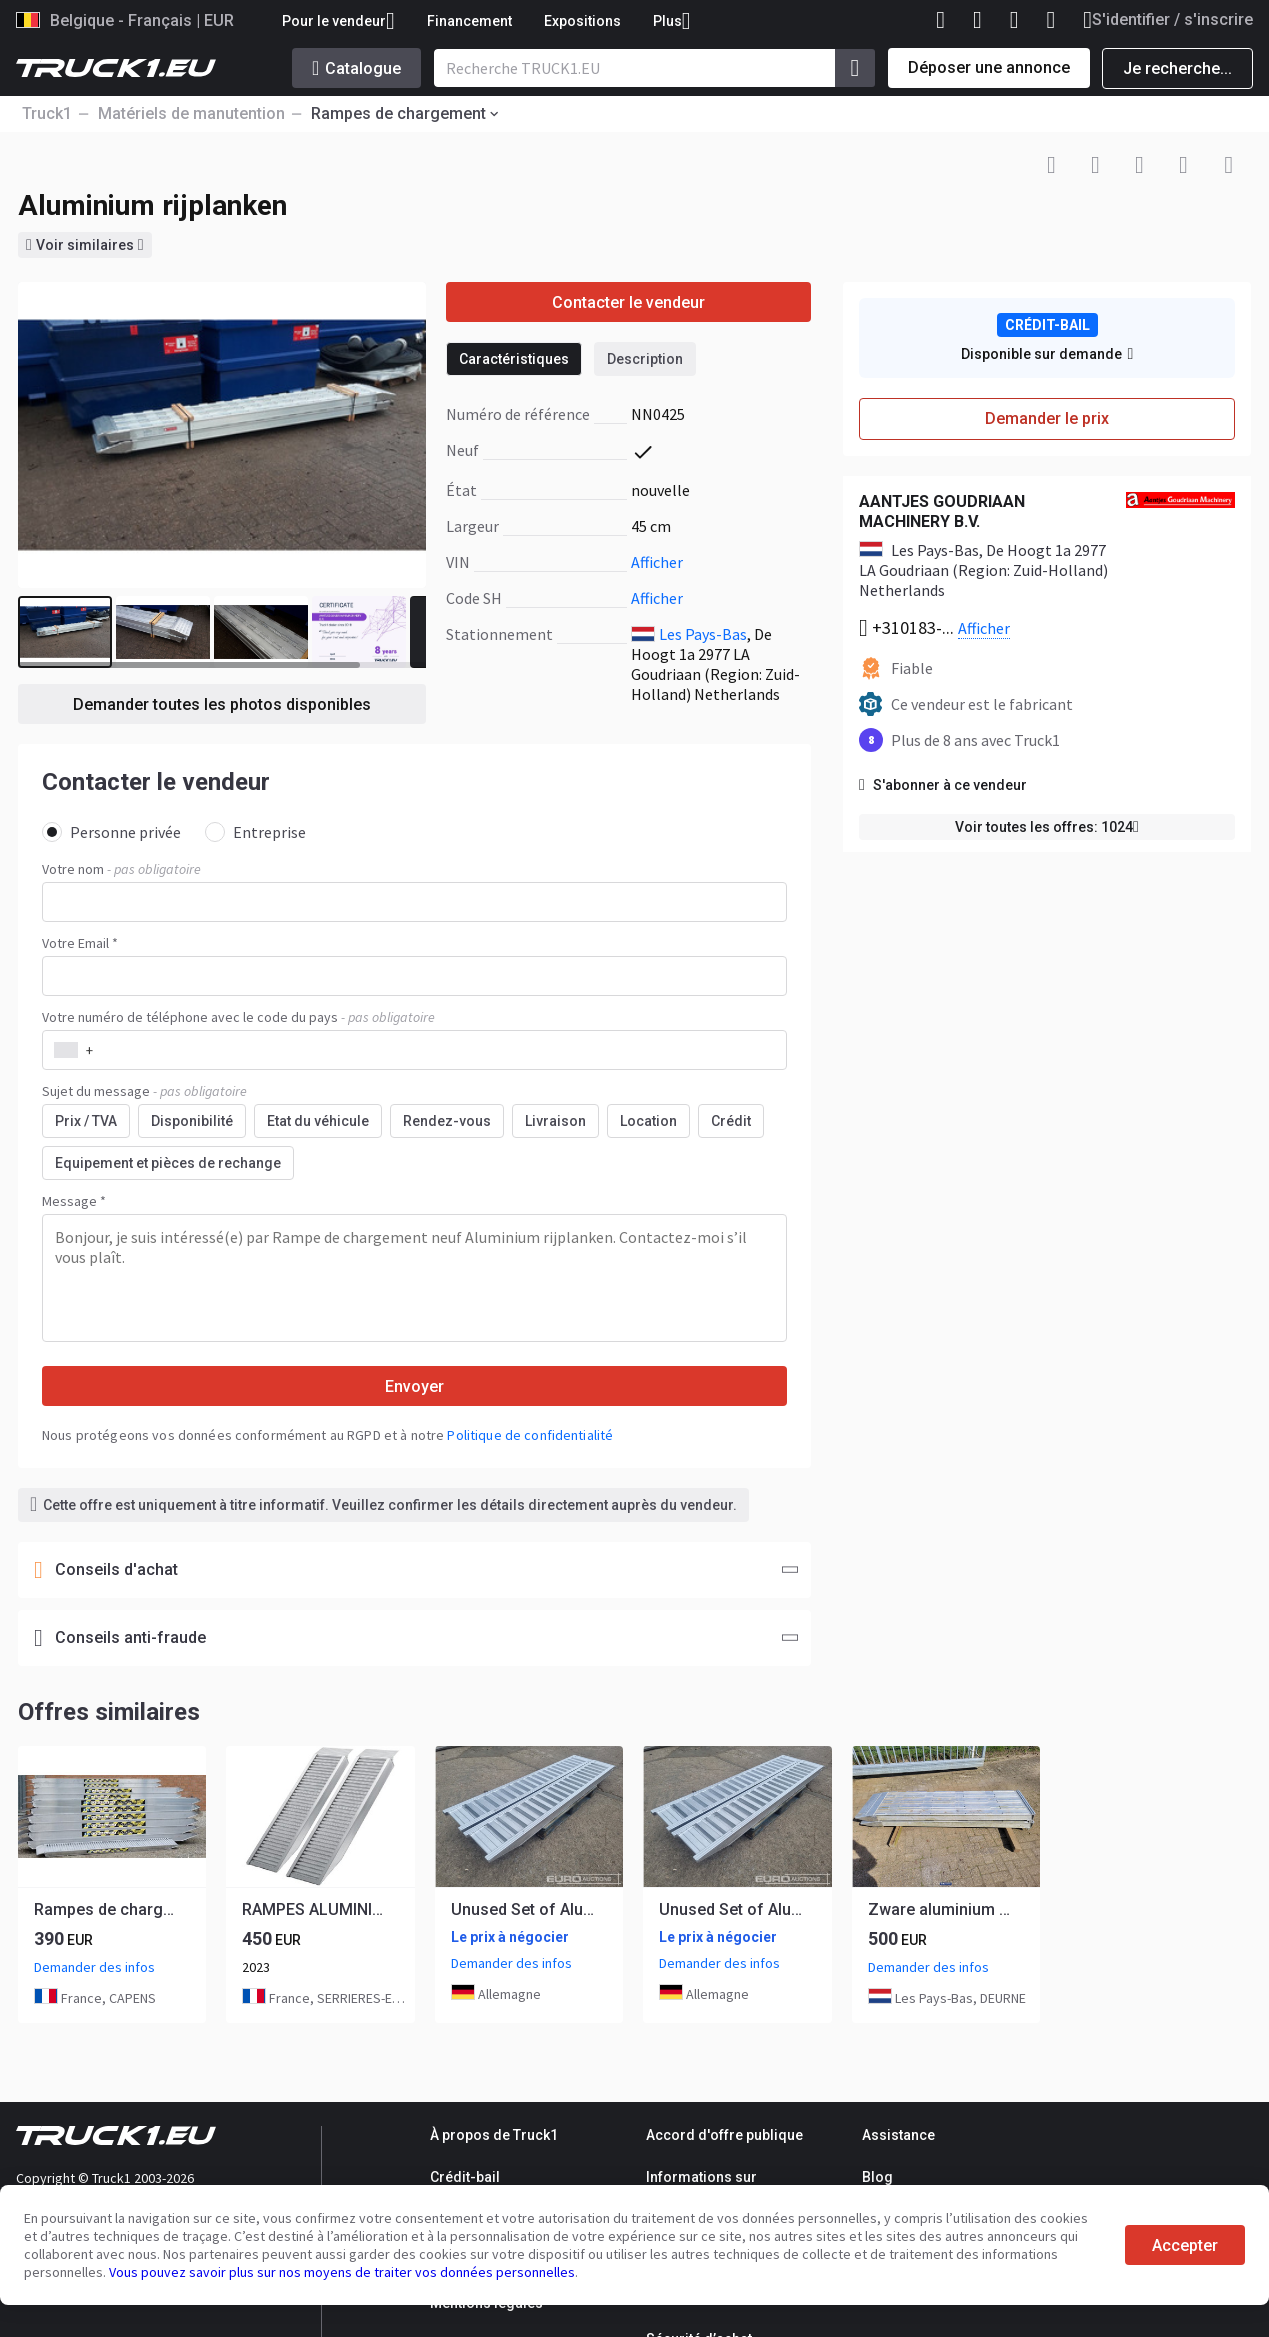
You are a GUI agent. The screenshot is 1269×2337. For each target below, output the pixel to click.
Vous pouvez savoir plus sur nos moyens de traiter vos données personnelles (342, 2272)
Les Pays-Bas (703, 634)
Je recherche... (1177, 68)
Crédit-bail (465, 2177)
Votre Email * (80, 943)
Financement (469, 21)
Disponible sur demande (1047, 354)
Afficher (657, 562)
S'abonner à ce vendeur (943, 785)
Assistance (898, 2135)
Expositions (582, 21)
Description (645, 359)
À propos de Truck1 (494, 2135)
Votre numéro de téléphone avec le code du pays (238, 1017)
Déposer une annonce (989, 67)
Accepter (1185, 2245)
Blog (877, 2177)
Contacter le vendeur (628, 302)
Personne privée (111, 832)
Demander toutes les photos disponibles (222, 704)
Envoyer (414, 1386)
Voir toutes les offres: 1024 (1047, 827)
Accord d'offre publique (724, 2135)
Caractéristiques (514, 359)
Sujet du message (144, 1091)
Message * (74, 1201)
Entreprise (255, 832)
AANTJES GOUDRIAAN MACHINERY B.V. (942, 511)
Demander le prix (1047, 418)
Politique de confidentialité (530, 1435)
